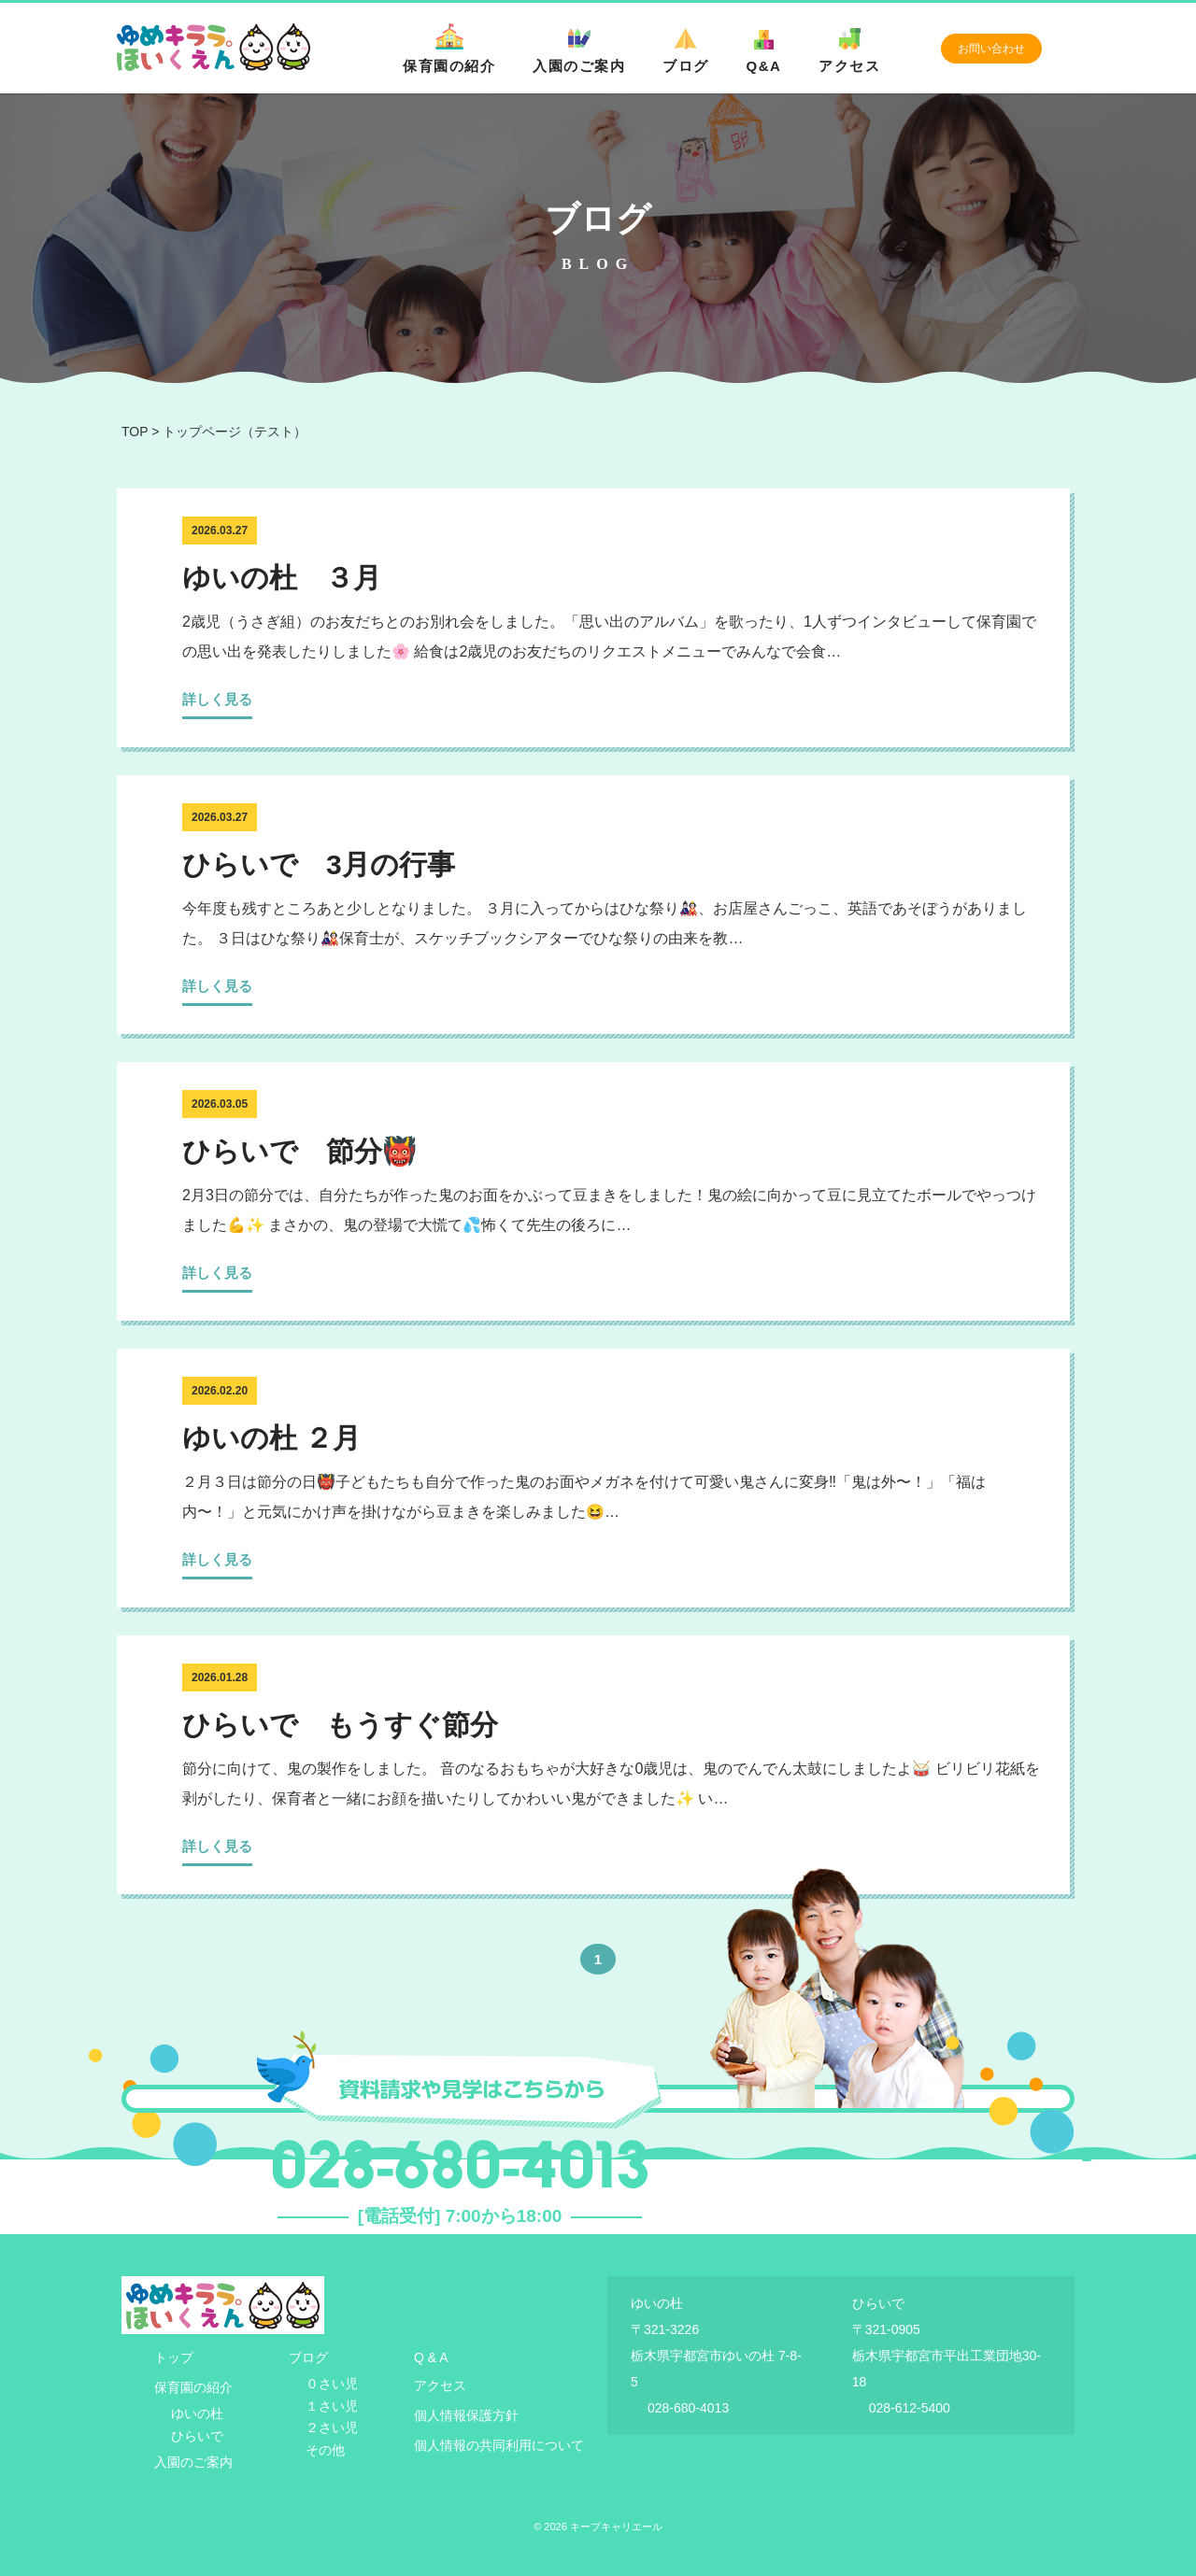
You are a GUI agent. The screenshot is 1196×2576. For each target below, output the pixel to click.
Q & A (431, 2357)
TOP (134, 431)
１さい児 (332, 2406)
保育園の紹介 (449, 48)
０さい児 (332, 2383)
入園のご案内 (579, 48)
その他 (325, 2449)
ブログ (685, 48)
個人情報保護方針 (466, 2415)
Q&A (764, 48)
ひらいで (197, 2435)
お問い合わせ (991, 48)
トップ (173, 2357)
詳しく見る (217, 699)
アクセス (849, 48)
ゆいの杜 (197, 2413)
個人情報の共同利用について (499, 2445)
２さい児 (332, 2427)
